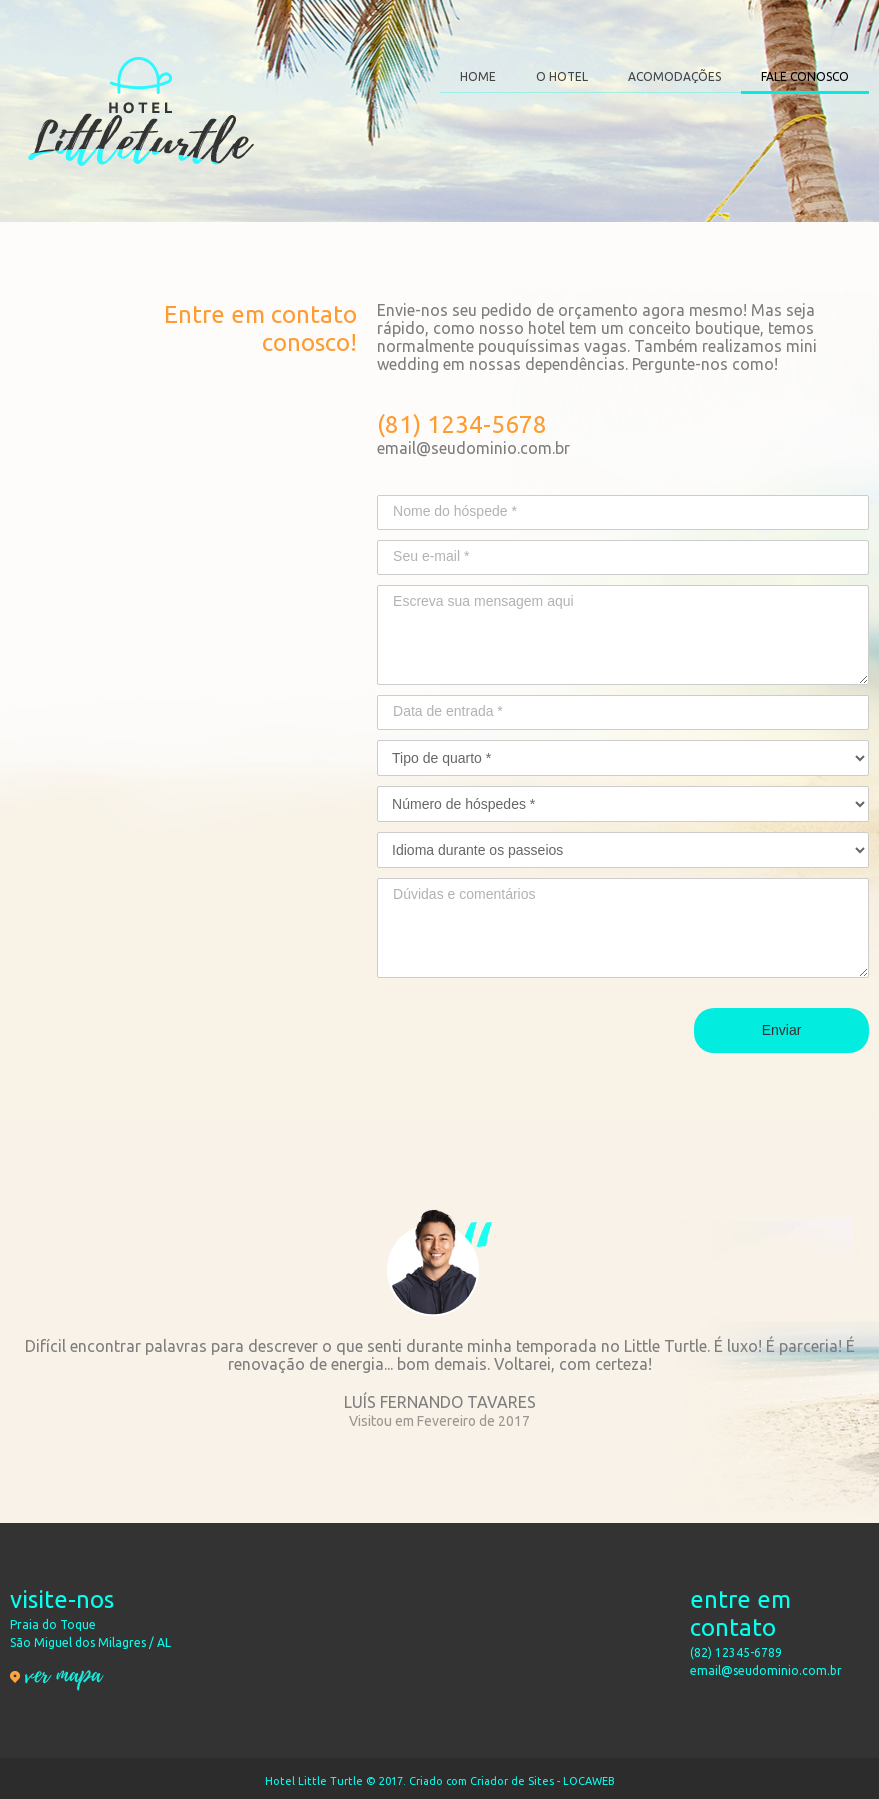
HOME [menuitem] (478, 76)
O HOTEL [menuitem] (562, 76)
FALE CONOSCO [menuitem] (805, 76)
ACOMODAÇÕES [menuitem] (674, 76)
